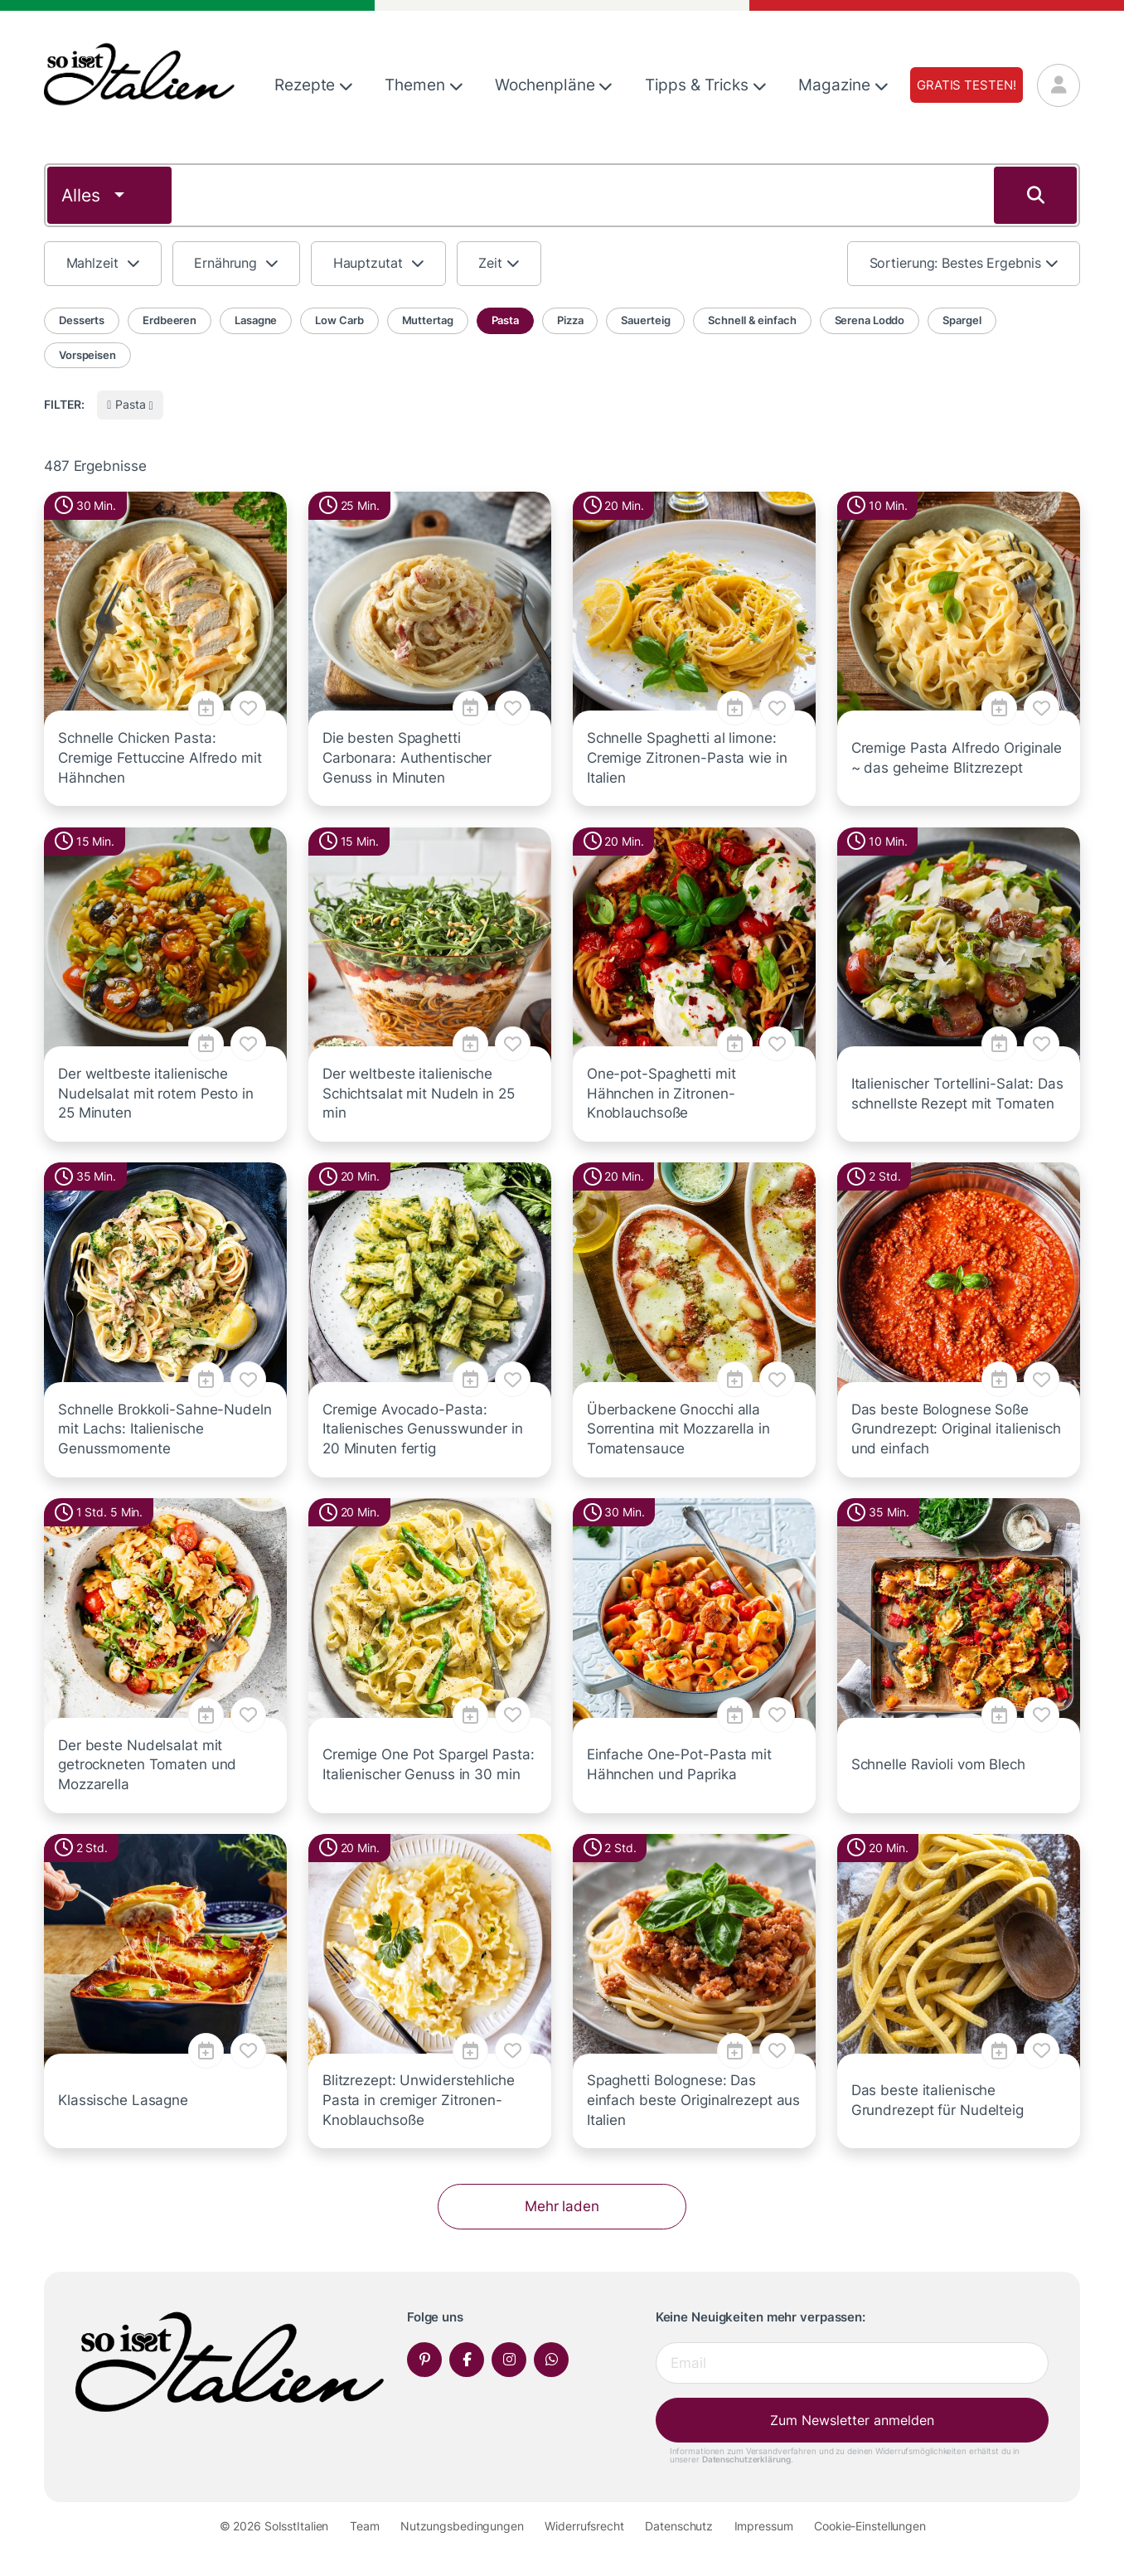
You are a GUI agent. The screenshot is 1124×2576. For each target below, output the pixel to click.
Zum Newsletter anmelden (852, 2420)
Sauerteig (645, 320)
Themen (424, 85)
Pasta (505, 320)
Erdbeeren (169, 320)
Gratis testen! (966, 85)
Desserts (81, 320)
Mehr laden (562, 2206)
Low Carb (339, 320)
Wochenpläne (554, 85)
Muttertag (427, 320)
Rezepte (313, 85)
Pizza (570, 320)
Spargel (961, 320)
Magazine (843, 85)
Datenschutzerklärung (746, 2459)
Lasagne (256, 320)
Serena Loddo (870, 320)
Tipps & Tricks (706, 85)
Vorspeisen (87, 355)
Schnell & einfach (752, 320)
